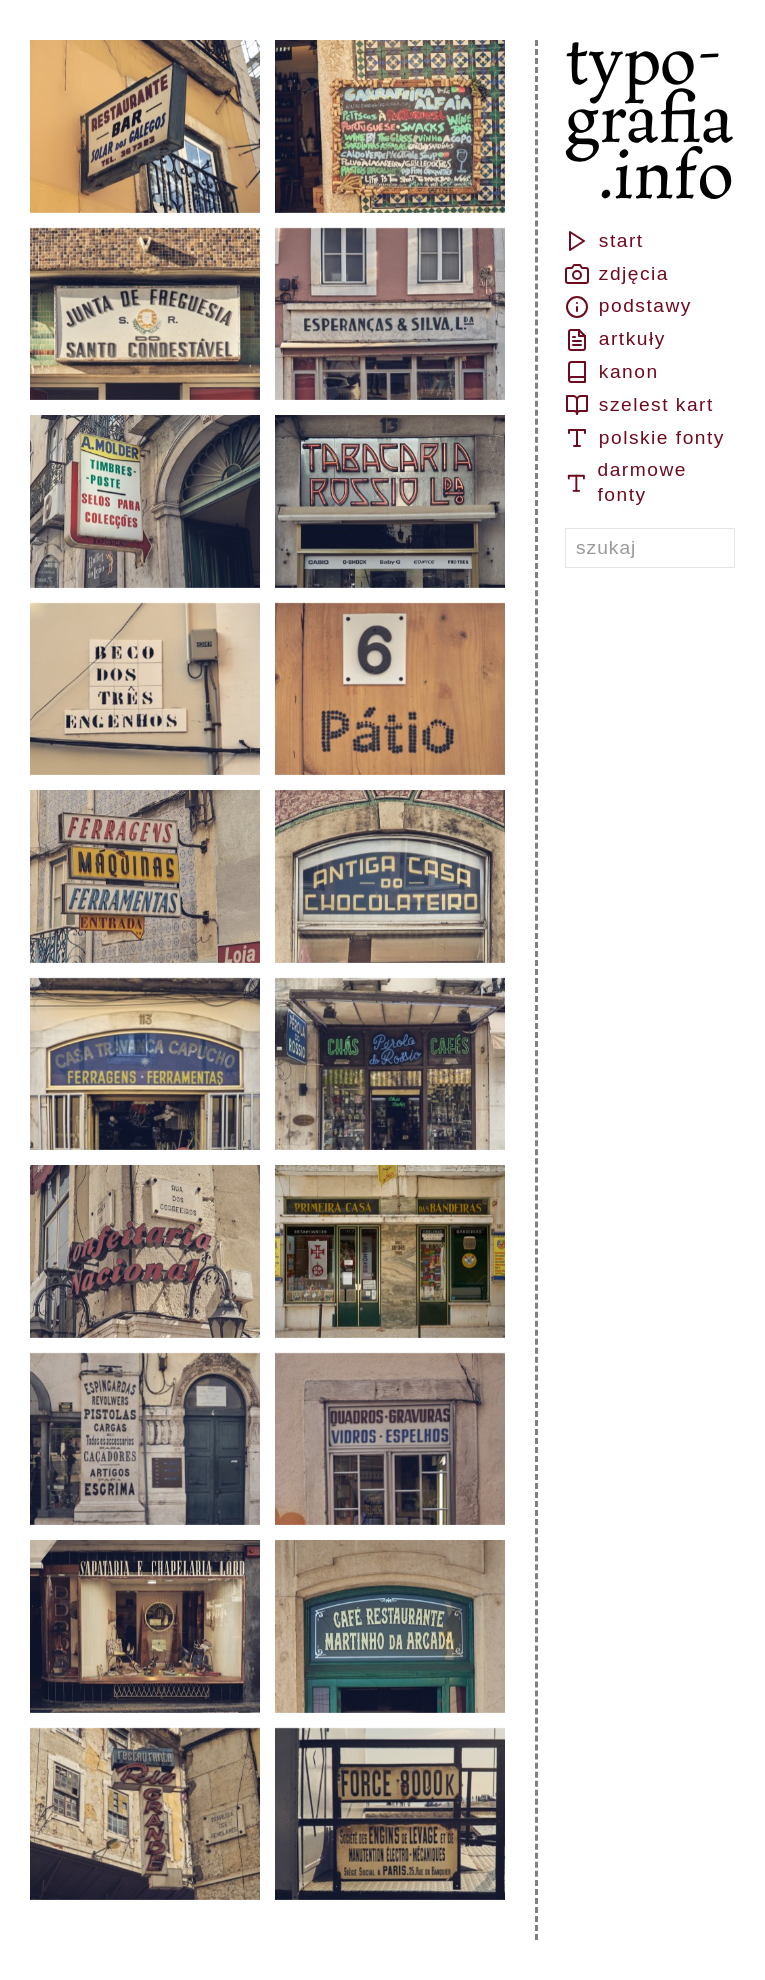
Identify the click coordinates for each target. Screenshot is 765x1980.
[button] (145, 126)
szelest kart (639, 405)
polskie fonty (645, 438)
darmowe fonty (626, 482)
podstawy (628, 307)
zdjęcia (617, 274)
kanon (612, 372)
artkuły (615, 340)
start (604, 241)
